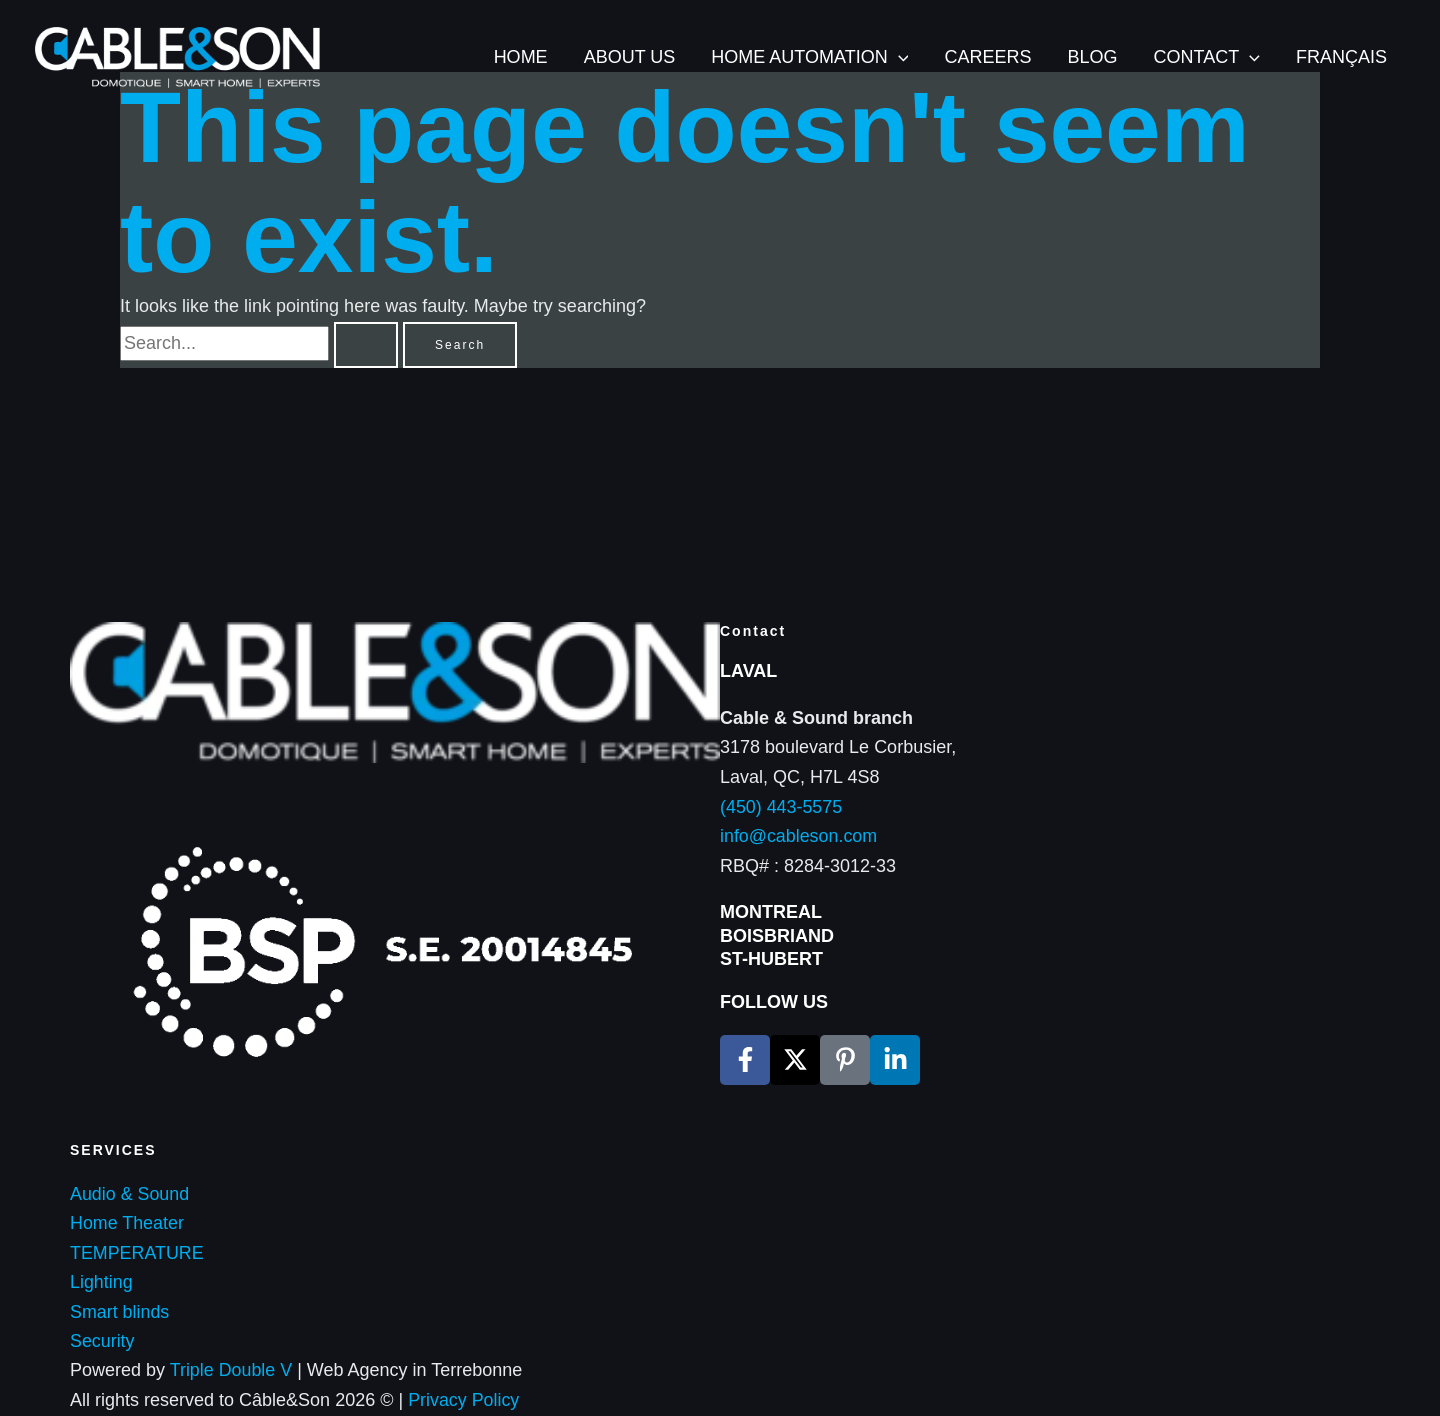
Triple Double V (229, 1371)
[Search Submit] (366, 345)
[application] (898, 58)
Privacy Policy (464, 1400)
